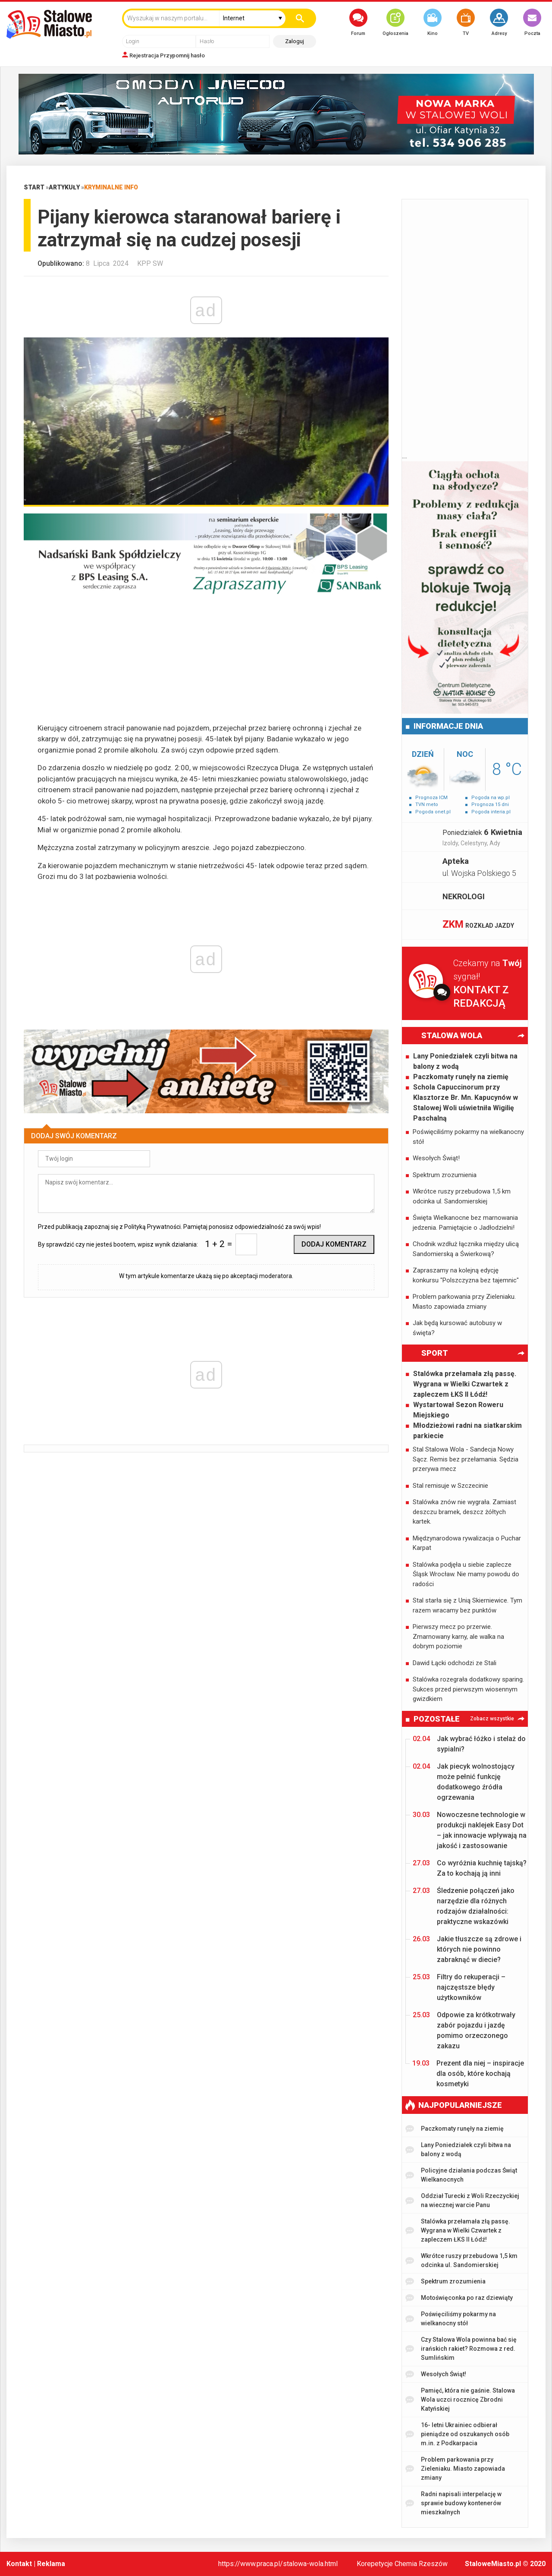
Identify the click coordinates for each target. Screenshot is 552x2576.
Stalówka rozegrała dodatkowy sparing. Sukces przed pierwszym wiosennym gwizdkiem (468, 1689)
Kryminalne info (111, 187)
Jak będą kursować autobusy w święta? (457, 1328)
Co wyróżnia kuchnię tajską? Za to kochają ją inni (470, 1867)
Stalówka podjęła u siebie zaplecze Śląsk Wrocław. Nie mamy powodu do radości (466, 1574)
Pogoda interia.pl (491, 812)
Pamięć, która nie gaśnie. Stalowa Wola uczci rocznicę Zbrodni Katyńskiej (460, 2399)
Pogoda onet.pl (433, 812)
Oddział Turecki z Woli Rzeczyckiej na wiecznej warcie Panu (462, 2200)
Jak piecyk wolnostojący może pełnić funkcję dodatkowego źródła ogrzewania (463, 1781)
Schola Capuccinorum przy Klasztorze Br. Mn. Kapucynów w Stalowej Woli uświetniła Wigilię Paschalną (465, 1102)
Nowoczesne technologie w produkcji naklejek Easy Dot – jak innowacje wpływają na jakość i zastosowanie (470, 1830)
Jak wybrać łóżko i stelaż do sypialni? (469, 1743)
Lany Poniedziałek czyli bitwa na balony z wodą (465, 1061)
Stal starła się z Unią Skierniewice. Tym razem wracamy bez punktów (467, 1605)
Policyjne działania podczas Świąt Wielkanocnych (461, 2175)
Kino (432, 22)
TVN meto (426, 804)
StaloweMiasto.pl (493, 2564)
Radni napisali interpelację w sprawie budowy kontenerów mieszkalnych (453, 2503)
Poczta (532, 22)
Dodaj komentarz (334, 1244)
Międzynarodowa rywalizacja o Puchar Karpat (467, 1543)
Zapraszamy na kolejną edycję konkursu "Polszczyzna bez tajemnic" (466, 1275)
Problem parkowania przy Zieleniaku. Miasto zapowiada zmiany (464, 1301)
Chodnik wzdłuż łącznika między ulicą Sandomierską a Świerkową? (466, 1249)
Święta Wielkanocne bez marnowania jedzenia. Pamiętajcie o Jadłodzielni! (465, 1222)
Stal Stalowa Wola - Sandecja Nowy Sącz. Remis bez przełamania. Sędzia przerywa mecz (465, 1459)
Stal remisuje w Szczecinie (450, 1486)
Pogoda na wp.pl (490, 797)
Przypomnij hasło (182, 55)
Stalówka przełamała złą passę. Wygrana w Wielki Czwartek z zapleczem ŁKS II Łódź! (464, 1384)
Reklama (51, 2564)
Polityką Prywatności (152, 1226)
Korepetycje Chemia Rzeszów (402, 2564)
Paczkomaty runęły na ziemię (460, 1077)
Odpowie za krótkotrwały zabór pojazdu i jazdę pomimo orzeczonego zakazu (464, 2030)
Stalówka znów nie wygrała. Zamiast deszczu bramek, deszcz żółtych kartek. (464, 1511)
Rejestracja (144, 55)
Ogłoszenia (395, 22)
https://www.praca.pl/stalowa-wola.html (278, 2564)
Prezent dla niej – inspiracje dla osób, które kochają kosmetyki (468, 2073)
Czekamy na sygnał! (490, 984)
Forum (358, 22)
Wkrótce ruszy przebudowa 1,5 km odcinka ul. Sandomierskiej (462, 1196)
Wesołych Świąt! (436, 1158)
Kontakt (19, 2564)
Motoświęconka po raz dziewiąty (459, 2298)
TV (466, 22)
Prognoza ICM (431, 797)
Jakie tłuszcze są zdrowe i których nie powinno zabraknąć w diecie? (467, 1949)
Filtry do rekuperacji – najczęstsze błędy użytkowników (459, 1987)
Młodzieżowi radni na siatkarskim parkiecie (467, 1430)
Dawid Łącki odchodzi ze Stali (454, 1663)
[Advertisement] (206, 662)
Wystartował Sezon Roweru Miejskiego (458, 1410)
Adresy (499, 22)
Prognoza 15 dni (490, 804)
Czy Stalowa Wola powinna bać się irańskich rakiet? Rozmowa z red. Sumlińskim (461, 2348)
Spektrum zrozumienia (445, 1175)
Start (34, 187)
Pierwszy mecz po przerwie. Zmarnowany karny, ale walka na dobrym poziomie (458, 1636)
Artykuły (64, 187)
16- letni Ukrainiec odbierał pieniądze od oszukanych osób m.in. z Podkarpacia (457, 2434)
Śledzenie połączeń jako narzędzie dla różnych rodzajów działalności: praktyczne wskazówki (463, 1906)
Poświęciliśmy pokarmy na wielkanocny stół (468, 1137)
